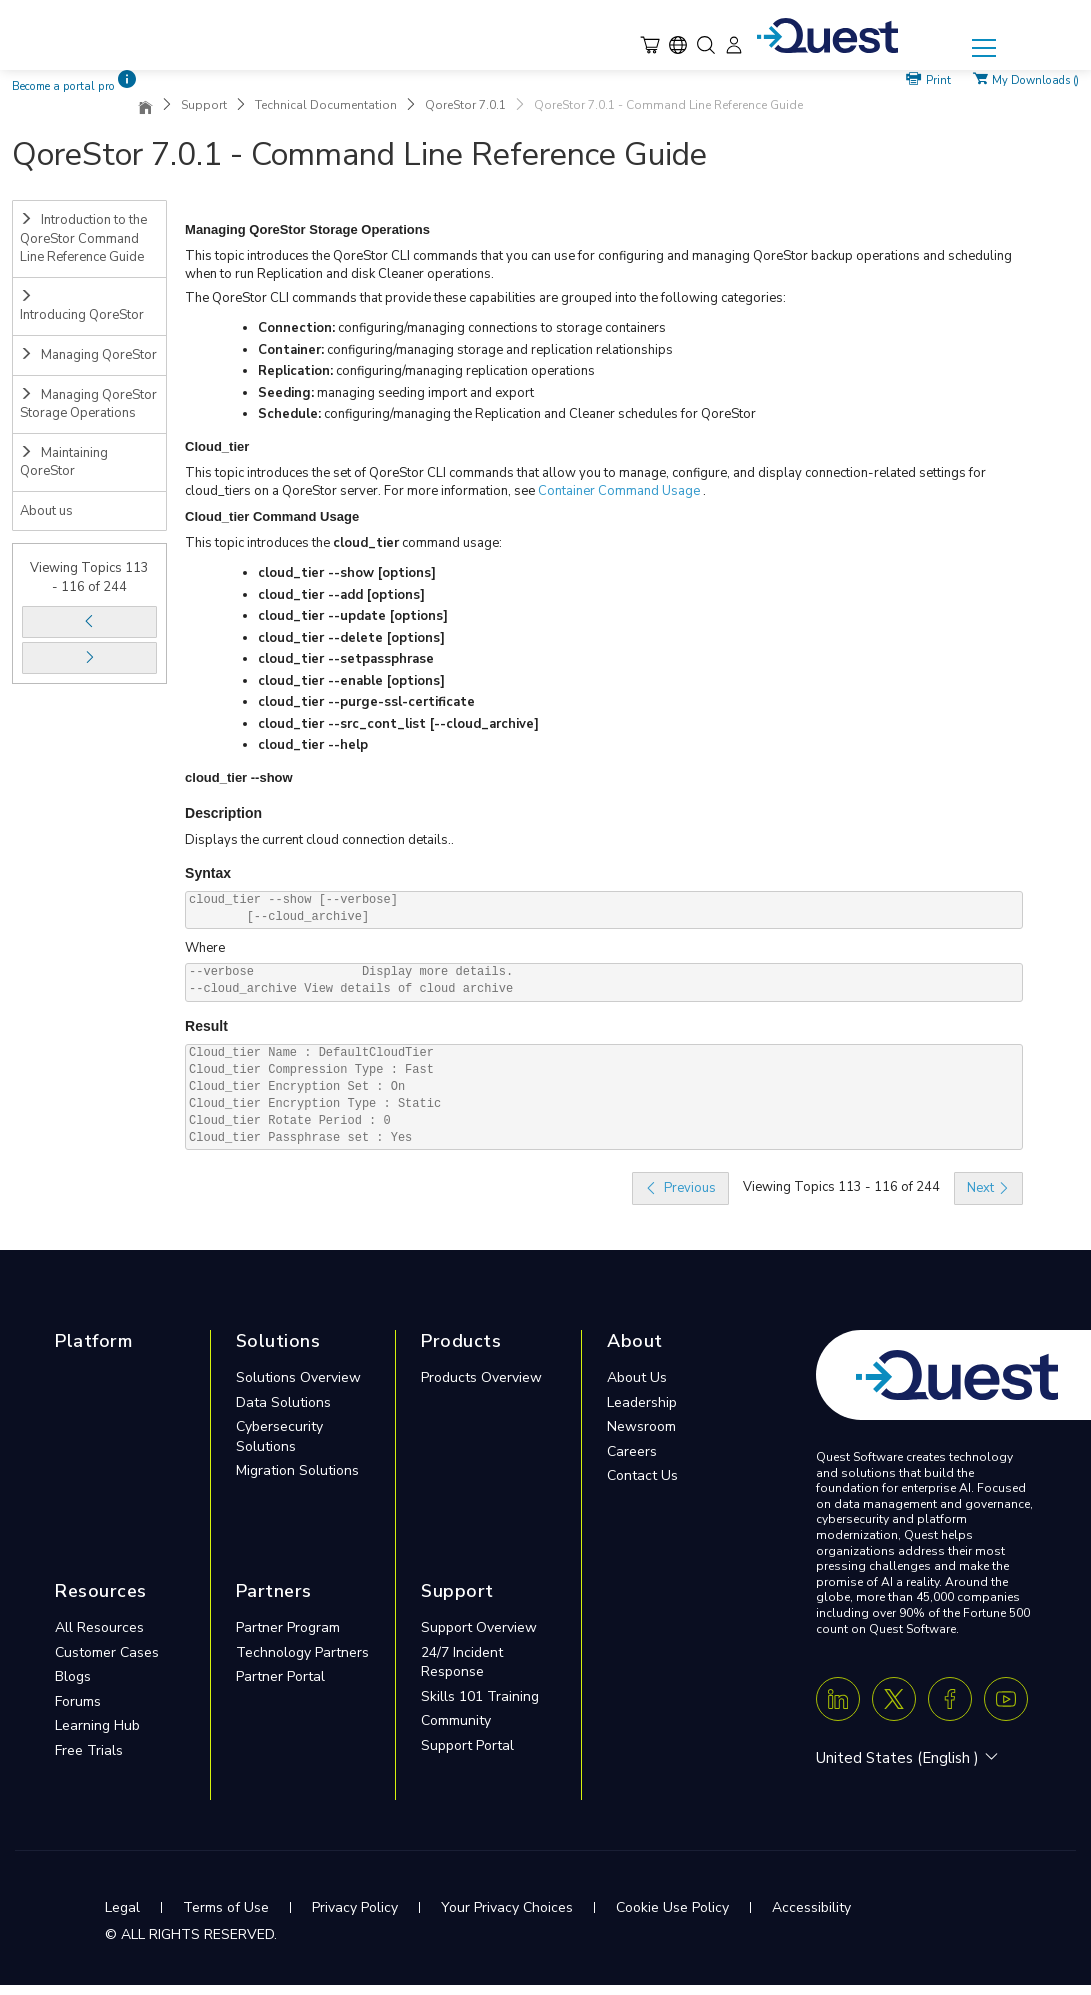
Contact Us (642, 1475)
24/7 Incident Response (462, 1662)
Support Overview (479, 1627)
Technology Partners (302, 1652)
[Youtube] (1006, 1699)
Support (204, 105)
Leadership (642, 1402)
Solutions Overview (298, 1377)
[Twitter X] (894, 1699)
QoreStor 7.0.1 (465, 105)
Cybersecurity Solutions (279, 1436)
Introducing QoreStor (82, 307)
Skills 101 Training (480, 1696)
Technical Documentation (326, 105)
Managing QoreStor (88, 355)
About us (46, 511)
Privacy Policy (355, 1907)
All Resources (99, 1627)
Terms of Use (226, 1907)
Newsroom (641, 1426)
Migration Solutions (297, 1470)
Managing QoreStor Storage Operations (88, 404)
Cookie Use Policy (672, 1907)
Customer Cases (107, 1652)
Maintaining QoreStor (64, 462)
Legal (122, 1907)
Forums (78, 1701)
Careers (632, 1451)
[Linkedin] (838, 1699)
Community (456, 1720)
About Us (637, 1377)
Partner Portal (280, 1676)
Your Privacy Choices (507, 1907)
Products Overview (481, 1377)
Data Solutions (283, 1402)
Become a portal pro (63, 86)
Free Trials (89, 1750)
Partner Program (288, 1627)
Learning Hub (97, 1725)
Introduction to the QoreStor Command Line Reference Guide (83, 238)
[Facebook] (950, 1699)
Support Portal (467, 1745)
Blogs (73, 1676)
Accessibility (811, 1907)
